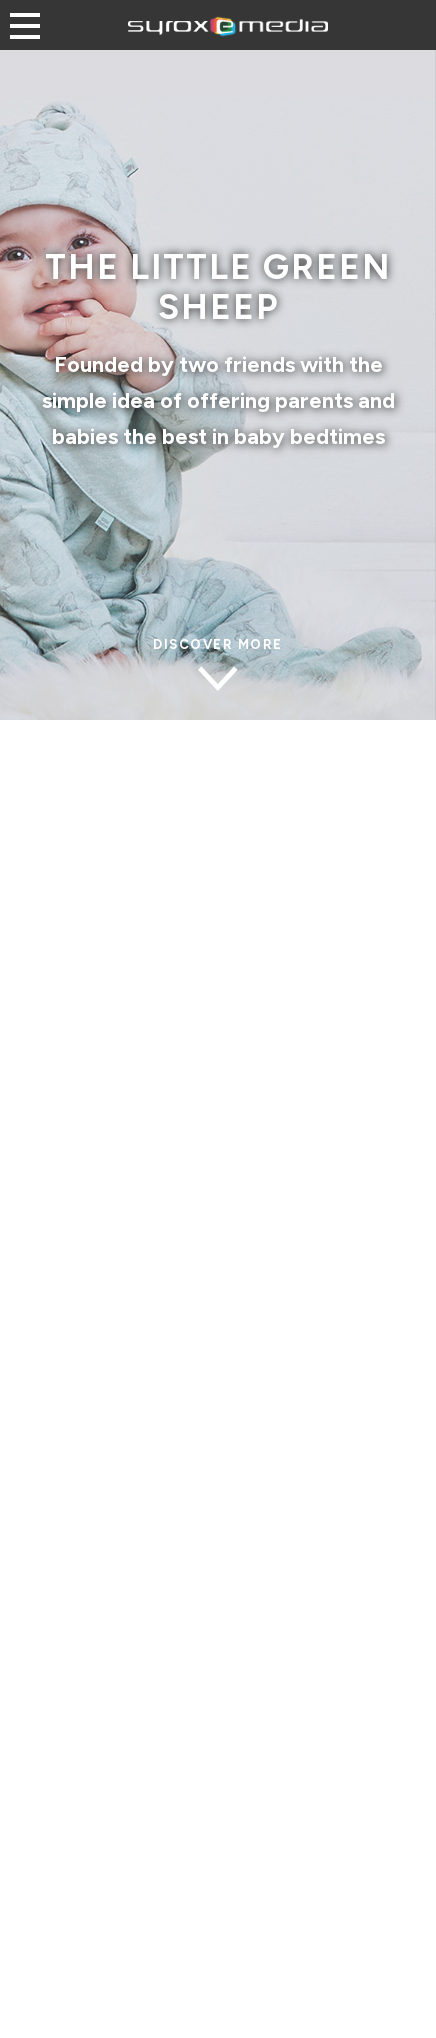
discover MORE (218, 645)
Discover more (218, 1963)
